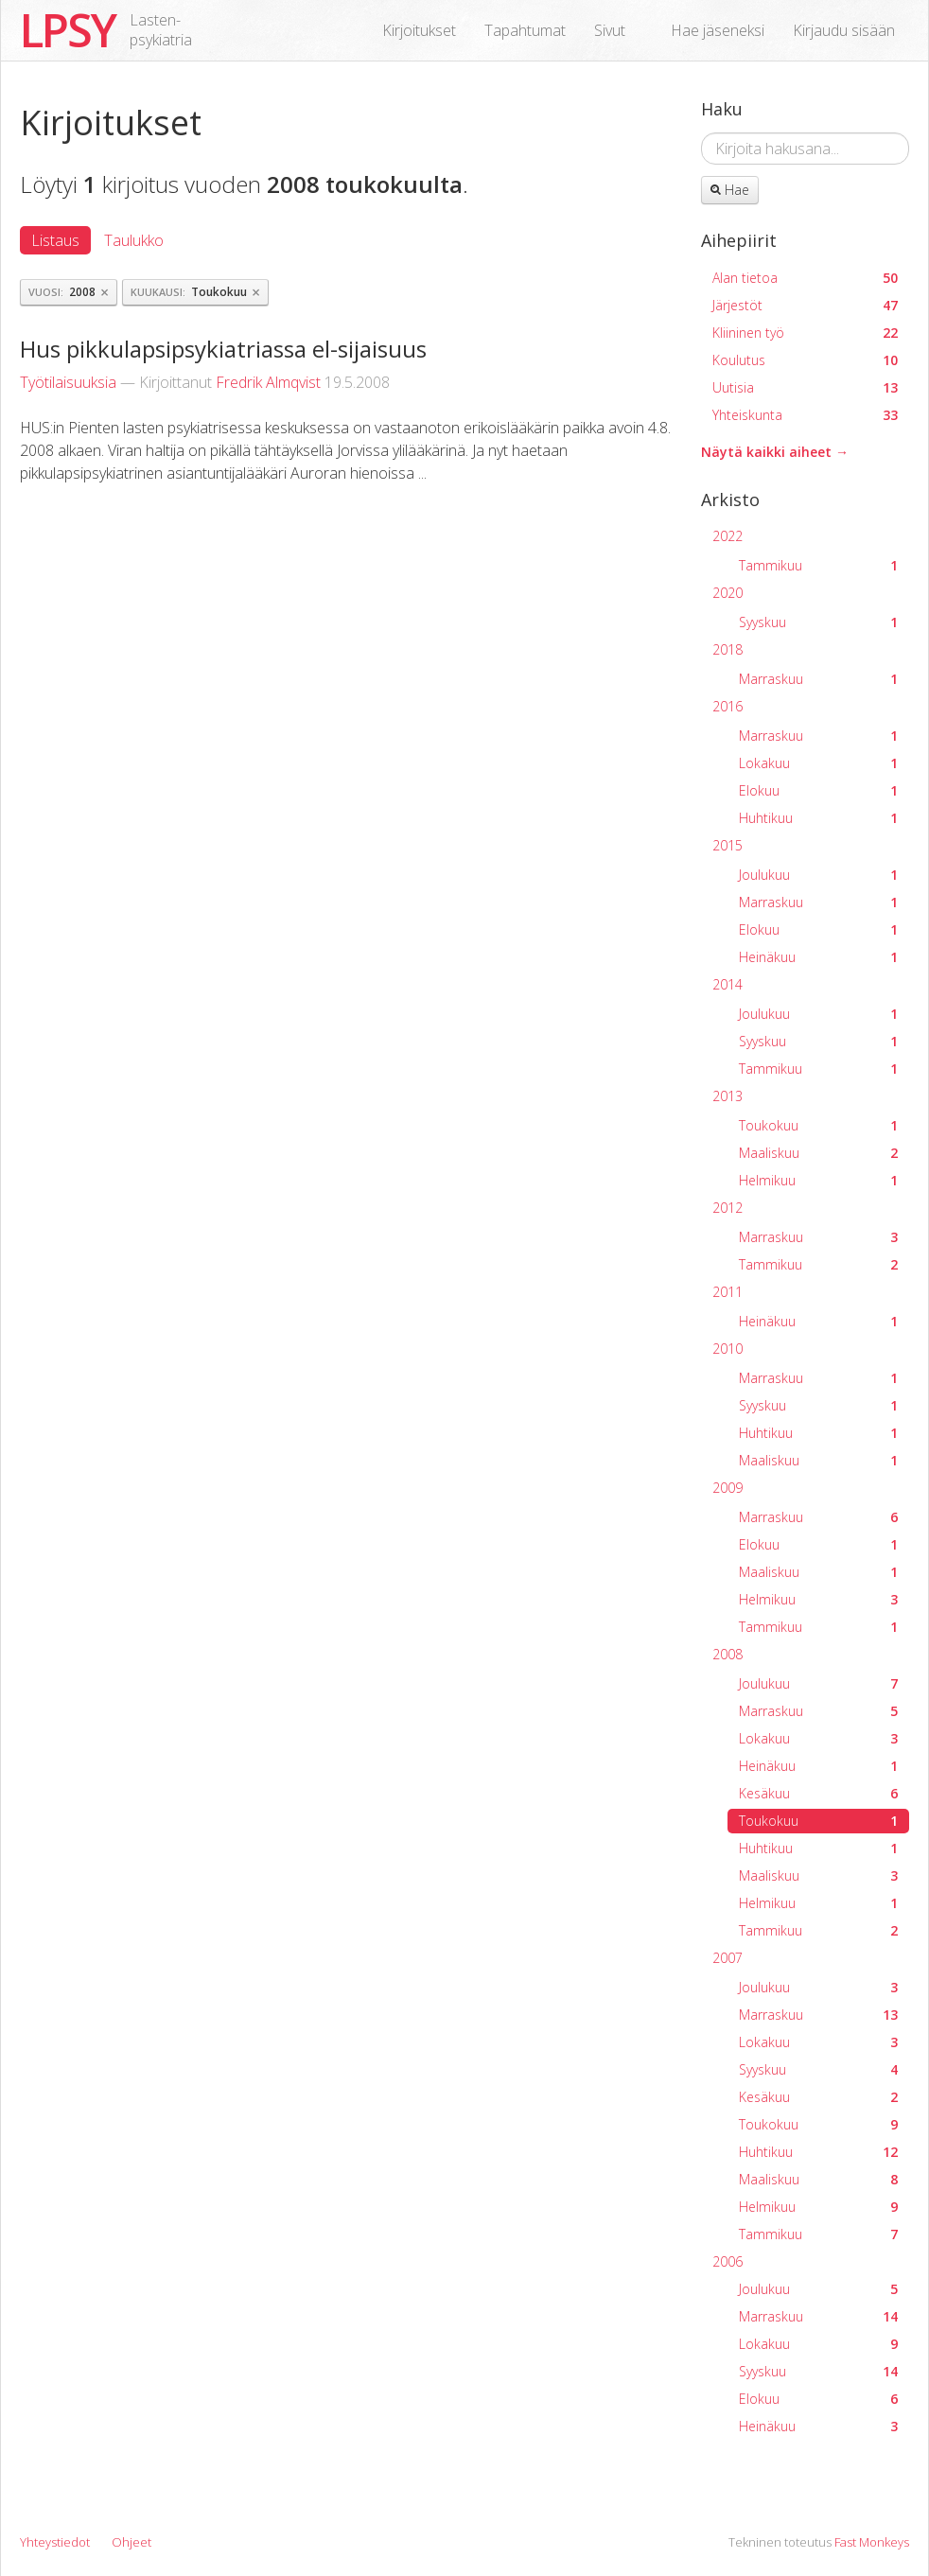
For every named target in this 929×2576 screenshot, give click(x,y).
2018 (727, 649)
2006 (727, 2261)
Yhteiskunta (805, 415)
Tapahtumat (525, 30)
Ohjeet (131, 2541)
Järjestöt (805, 305)
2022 (727, 536)
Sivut (609, 30)
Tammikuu (818, 565)
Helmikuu (818, 1180)
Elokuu (818, 790)
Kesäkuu (818, 1793)
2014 (727, 984)
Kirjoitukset (419, 30)
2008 (727, 1654)
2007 (727, 1958)
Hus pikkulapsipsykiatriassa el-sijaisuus (223, 348)
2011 (727, 1292)
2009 (727, 1488)
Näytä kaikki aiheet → (775, 452)
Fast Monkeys (871, 2541)
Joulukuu (818, 875)
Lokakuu (818, 763)
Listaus (55, 240)
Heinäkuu (818, 957)
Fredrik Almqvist (268, 382)
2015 (727, 845)
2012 (727, 1208)
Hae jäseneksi (717, 30)
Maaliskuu (818, 1153)
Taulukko (134, 240)
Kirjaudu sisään (844, 30)
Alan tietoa (805, 278)
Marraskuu (818, 679)
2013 (727, 1096)
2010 (727, 1349)
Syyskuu (818, 622)
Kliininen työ (805, 333)
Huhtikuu (818, 818)
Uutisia (805, 387)
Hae (729, 190)
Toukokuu (818, 1125)
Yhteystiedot (55, 2541)
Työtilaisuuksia (68, 382)
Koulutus (805, 360)
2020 (727, 593)
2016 (727, 706)
